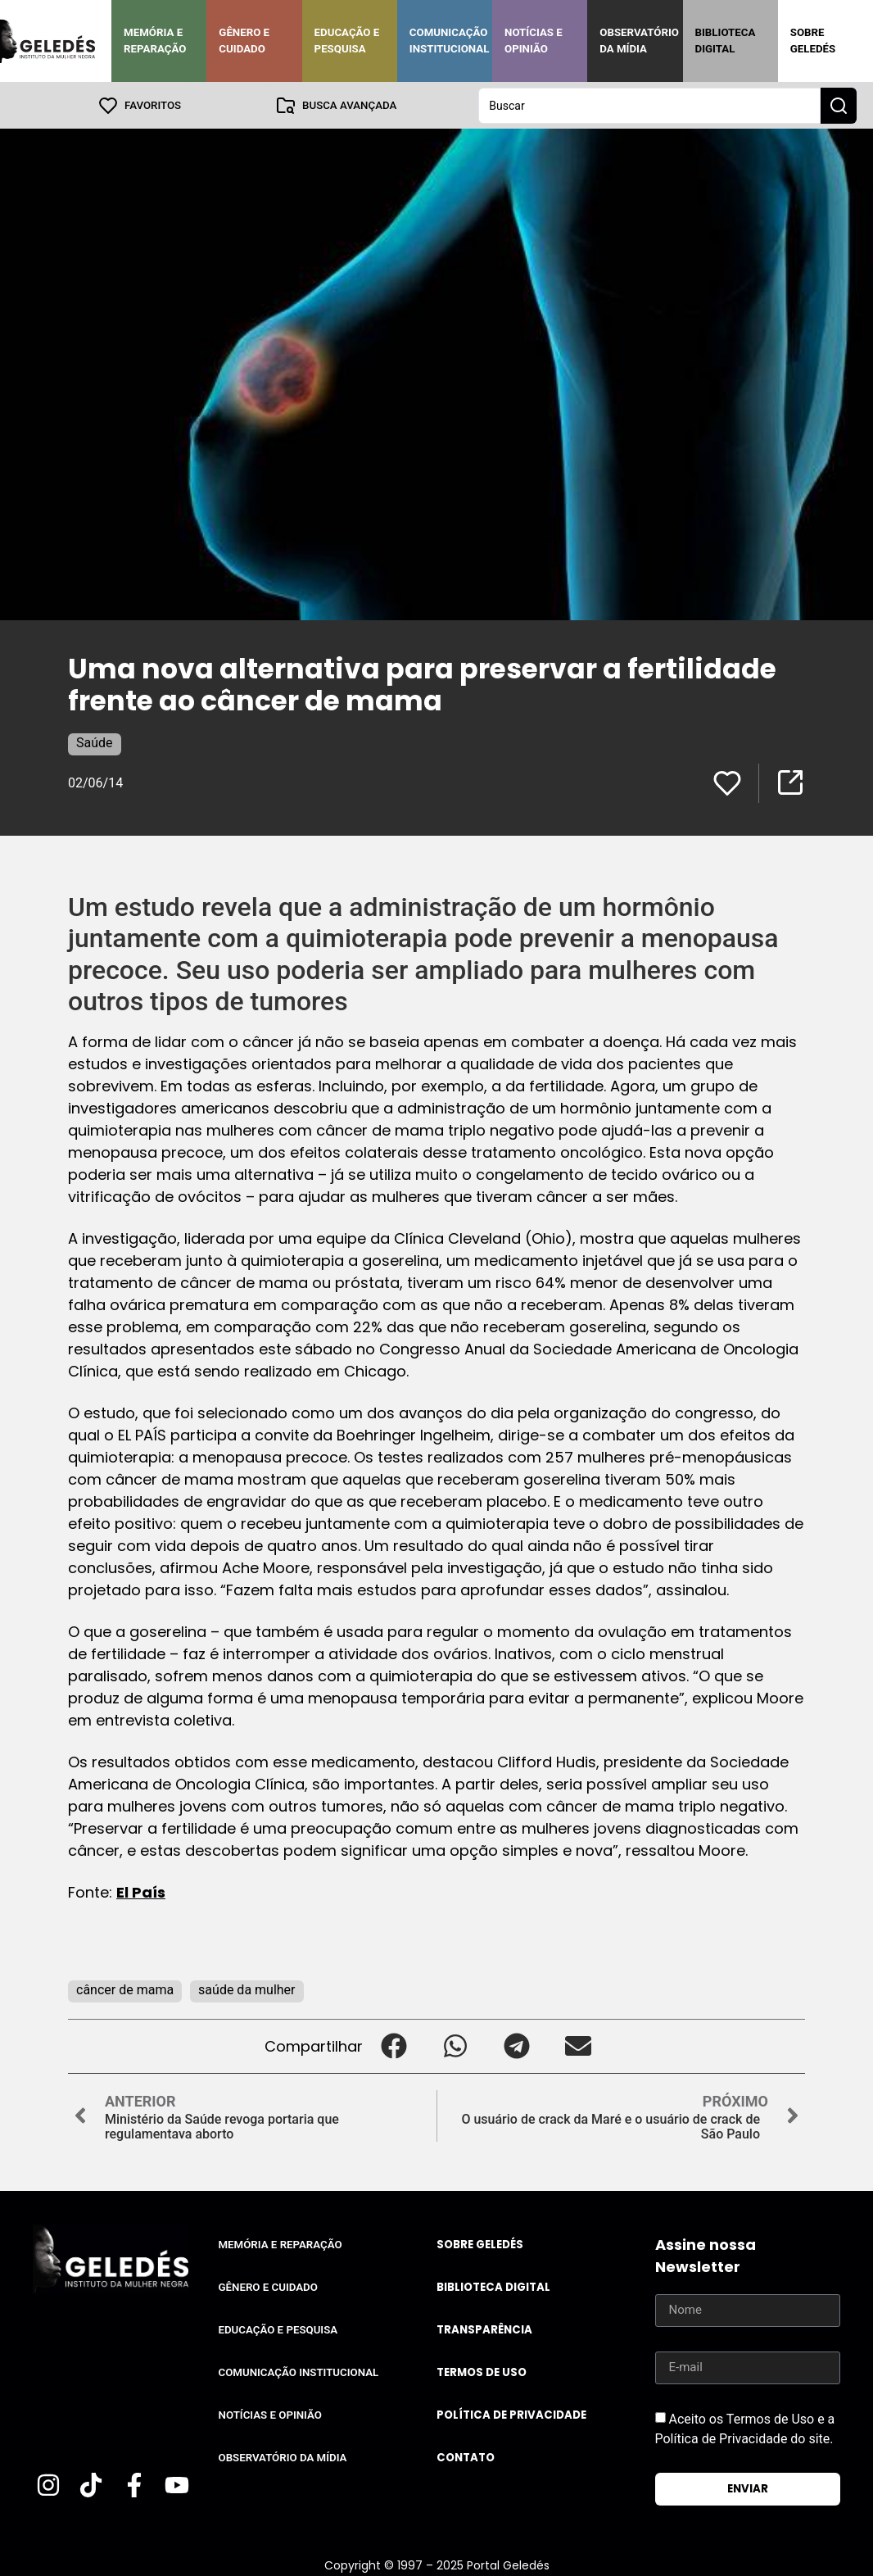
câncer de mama (125, 1989)
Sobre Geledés (812, 40)
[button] (393, 2045)
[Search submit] (839, 105)
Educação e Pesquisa (347, 40)
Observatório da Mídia (639, 40)
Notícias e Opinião (533, 40)
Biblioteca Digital (725, 40)
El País (140, 1891)
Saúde (94, 742)
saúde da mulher (246, 1989)
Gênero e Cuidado (244, 40)
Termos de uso (481, 2371)
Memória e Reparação (155, 40)
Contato (465, 2457)
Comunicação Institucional (449, 40)
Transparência (484, 2329)
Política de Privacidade (511, 2414)
